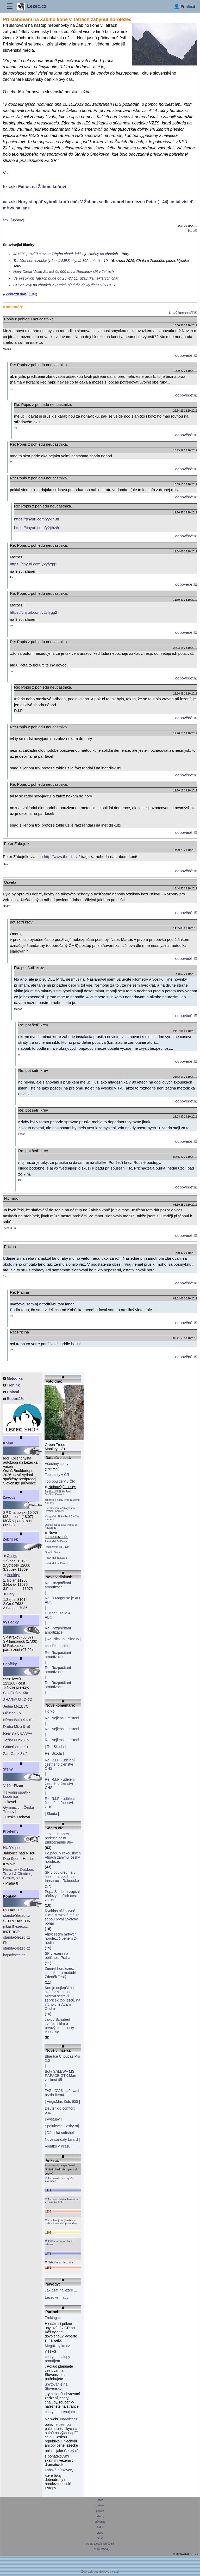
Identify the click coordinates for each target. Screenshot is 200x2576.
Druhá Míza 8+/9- (17, 1727)
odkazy (100, 2516)
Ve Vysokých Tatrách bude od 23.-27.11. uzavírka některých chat (65, 278)
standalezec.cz (16, 1915)
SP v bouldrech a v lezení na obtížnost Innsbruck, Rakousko (62, 1876)
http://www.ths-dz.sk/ (62, 856)
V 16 (7, 1786)
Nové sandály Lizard (61, 2139)
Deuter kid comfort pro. (59, 2110)
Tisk (191, 231)
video (100, 2532)
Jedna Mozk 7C (15, 1706)
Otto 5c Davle (53, 1552)
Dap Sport (11, 1859)
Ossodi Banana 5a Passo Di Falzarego (61, 1526)
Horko (49, 1711)
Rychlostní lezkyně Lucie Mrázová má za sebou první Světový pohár (62, 1917)
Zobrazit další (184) (21, 294)
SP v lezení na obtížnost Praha (57, 1955)
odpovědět (186, 355)
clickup (73, 1639)
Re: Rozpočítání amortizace (58, 1585)
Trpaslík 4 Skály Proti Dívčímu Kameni (62, 1501)
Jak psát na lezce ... (61, 2290)
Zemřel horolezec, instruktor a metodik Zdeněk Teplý (61, 1972)
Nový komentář (183, 313)
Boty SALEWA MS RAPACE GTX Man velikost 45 (60, 2075)
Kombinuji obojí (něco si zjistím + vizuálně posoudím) (61, 2222)
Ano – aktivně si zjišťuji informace (59, 2180)
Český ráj (71, 2451)
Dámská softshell (61, 2133)
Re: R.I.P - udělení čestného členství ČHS (60, 1764)
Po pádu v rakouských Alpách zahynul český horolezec (63, 1857)
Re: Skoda (55, 1747)
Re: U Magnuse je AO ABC (62, 1600)
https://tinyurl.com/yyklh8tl (36, 519)
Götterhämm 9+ (16, 1747)
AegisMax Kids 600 (62, 2101)
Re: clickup (56, 1639)
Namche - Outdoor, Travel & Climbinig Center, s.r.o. (18, 1873)
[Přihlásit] (184, 6)
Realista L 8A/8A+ (17, 1733)
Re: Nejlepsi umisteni (62, 1718)
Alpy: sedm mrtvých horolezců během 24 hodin (61, 1938)
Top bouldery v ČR (60, 1481)
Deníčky (10, 1664)
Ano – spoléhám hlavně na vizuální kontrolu (62, 2201)
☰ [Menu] (10, 6)
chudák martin (56, 1646)
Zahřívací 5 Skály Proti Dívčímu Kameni (58, 1493)
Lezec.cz (31, 6)
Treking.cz (53, 2318)
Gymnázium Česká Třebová (18, 1809)
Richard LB (9, 1228)
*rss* (100, 2538)
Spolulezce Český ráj (62, 2126)
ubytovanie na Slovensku (56, 2386)
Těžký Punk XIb (16, 1740)
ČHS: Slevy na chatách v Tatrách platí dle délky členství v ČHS (64, 285)
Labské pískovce (58, 2470)
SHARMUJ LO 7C (17, 1699)
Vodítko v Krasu (57, 2146)
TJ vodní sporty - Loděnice (16, 1794)
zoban (21, 1134)
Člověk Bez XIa (15, 1693)
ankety (99, 2510)
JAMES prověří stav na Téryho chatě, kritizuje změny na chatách (65, 254)
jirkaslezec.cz (15, 1926)
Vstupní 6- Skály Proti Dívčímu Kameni (62, 1518)
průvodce (100, 2521)
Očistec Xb (12, 1713)
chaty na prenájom (60, 2412)
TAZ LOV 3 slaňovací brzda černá (62, 2093)
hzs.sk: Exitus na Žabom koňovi (34, 186)
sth (5, 220)
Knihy (8, 1443)
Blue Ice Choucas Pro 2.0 (62, 2058)
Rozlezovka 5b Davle (57, 1546)
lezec (100, 2500)
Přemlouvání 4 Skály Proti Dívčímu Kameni (60, 1509)
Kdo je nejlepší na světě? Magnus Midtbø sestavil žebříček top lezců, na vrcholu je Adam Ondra (62, 1998)
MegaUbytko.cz (57, 2346)
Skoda (52, 1814)
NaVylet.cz (68, 2419)
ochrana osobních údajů (100, 2543)
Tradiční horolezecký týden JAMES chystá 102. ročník (56, 261)
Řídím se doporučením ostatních (59, 2243)
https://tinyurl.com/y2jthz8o (37, 527)
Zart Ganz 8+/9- (16, 1754)
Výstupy (53, 2119)
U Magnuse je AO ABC (59, 1615)
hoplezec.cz (14, 1955)
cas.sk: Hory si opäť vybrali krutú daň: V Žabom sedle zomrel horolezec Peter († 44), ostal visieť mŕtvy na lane (98, 205)
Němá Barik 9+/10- (18, 1720)
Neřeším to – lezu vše (59, 2262)
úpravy (17, 220)
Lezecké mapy (56, 2297)
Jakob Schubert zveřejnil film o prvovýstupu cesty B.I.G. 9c (59, 2025)
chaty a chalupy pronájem (57, 2359)
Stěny (8, 1769)
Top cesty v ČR (57, 1474)
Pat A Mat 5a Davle (56, 1541)
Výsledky (11, 1622)
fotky (100, 2527)
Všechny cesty (56, 1464)
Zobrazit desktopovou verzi (99, 2571)
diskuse (100, 2505)
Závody (9, 1497)
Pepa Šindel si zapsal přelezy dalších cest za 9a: (62, 1896)
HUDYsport (12, 1848)
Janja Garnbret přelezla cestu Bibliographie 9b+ (59, 1838)
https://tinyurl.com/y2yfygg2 (33, 564)
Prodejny (10, 1831)
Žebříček (10, 1539)
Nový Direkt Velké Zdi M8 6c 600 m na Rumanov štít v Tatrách (63, 271)
